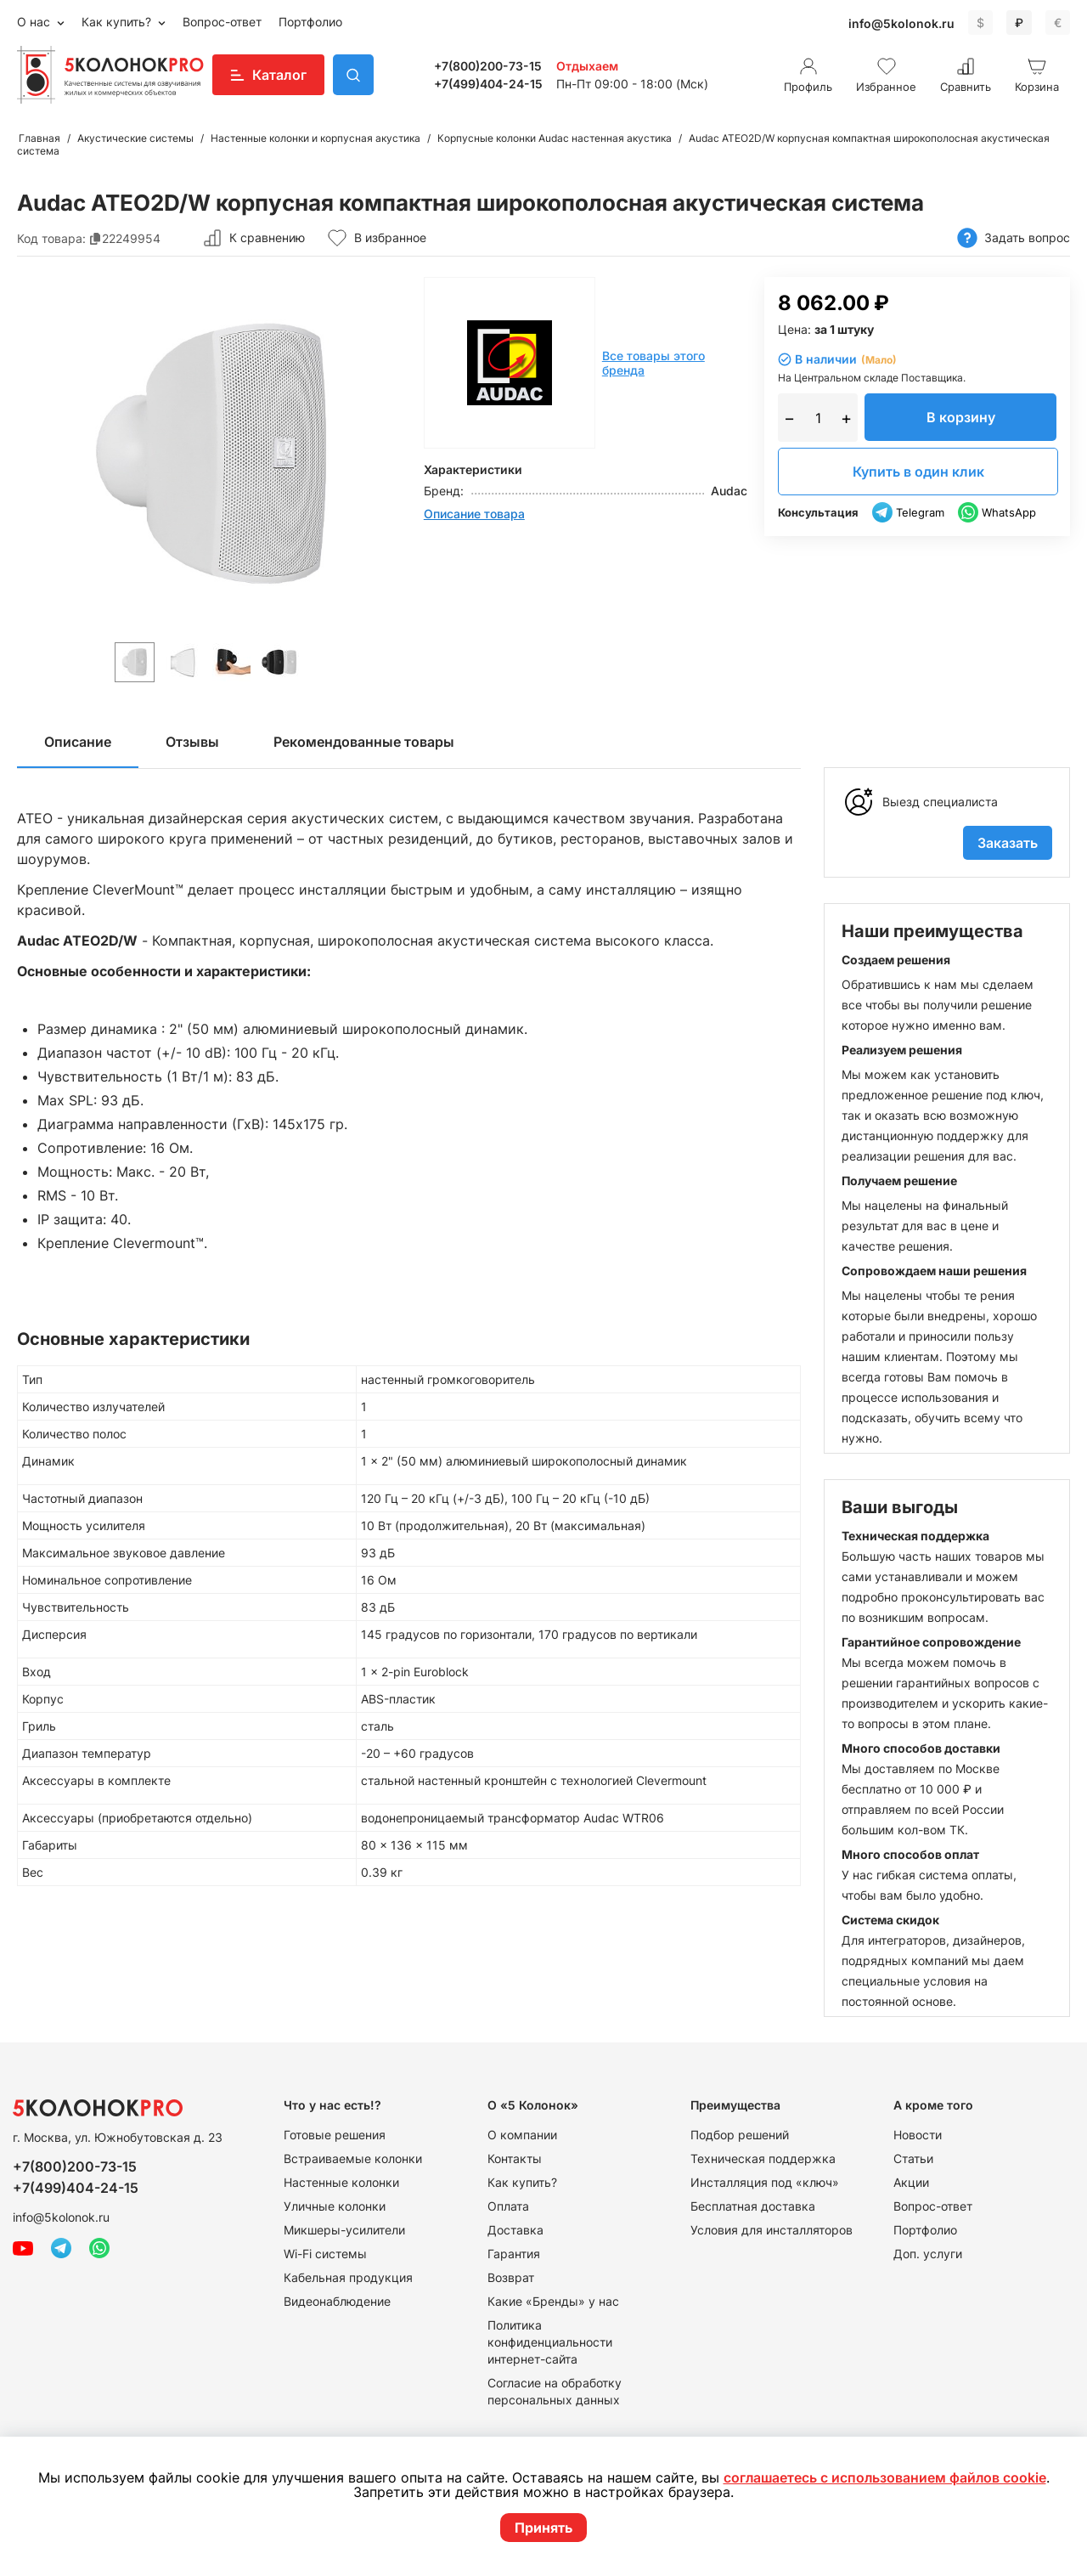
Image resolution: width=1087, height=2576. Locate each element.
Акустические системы (135, 138)
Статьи (913, 2158)
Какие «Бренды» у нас (553, 2301)
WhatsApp (997, 512)
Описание (77, 741)
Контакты (514, 2158)
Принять (543, 2527)
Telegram (908, 512)
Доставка (515, 2230)
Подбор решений (739, 2134)
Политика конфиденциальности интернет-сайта (549, 2342)
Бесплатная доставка (752, 2206)
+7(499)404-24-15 (488, 83)
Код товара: (51, 238)
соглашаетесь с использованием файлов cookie (885, 2478)
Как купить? (118, 21)
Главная (39, 138)
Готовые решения (335, 2134)
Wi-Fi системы (325, 2253)
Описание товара (474, 513)
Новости (917, 2134)
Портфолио (310, 21)
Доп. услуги (927, 2253)
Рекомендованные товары (363, 741)
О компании (522, 2134)
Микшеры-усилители (344, 2230)
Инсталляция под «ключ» (764, 2182)
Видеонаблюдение (337, 2301)
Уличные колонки (335, 2206)
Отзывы (192, 741)
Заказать (1007, 842)
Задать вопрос (1013, 238)
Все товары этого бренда (653, 362)
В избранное (376, 238)
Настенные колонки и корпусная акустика (315, 138)
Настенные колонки (341, 2182)
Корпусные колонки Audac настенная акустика (554, 138)
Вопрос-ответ (222, 21)
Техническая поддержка (763, 2158)
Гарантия (513, 2253)
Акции (911, 2182)
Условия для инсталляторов (771, 2230)
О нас (35, 21)
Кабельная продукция (348, 2277)
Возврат (510, 2277)
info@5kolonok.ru (901, 23)
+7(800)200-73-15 (488, 66)
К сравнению (253, 238)
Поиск (353, 74)
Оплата (508, 2206)
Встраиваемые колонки (353, 2158)
